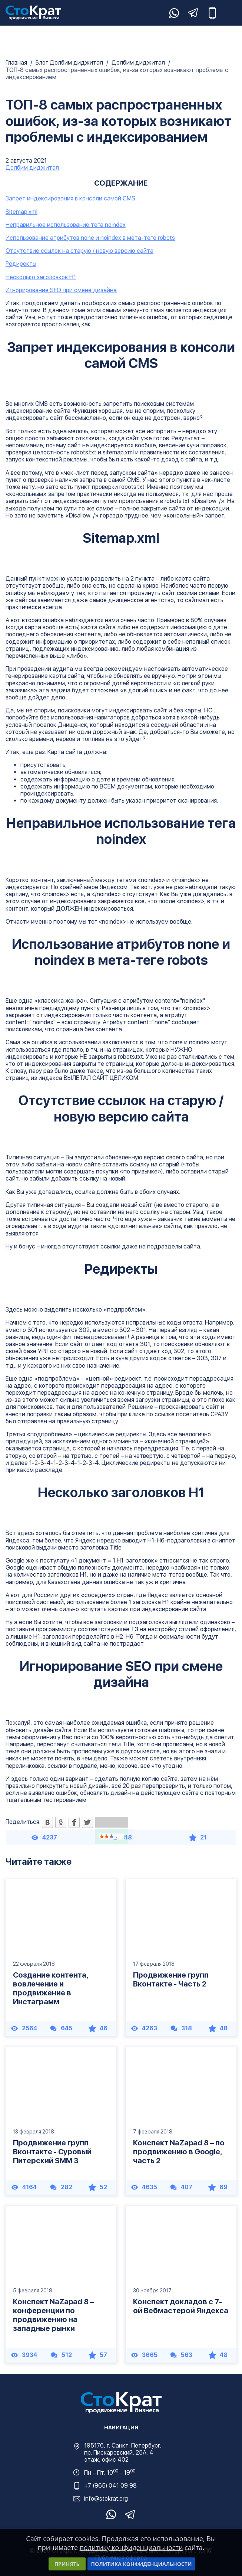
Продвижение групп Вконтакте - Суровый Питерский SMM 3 (52, 2151)
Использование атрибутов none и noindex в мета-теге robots (90, 237)
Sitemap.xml (21, 211)
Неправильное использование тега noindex (66, 224)
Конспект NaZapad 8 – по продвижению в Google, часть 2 (179, 2151)
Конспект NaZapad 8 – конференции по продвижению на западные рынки (53, 2315)
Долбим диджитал (139, 62)
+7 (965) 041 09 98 (110, 2485)
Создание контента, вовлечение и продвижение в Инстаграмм (51, 1988)
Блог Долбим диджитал (70, 62)
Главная (17, 62)
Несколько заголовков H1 (41, 277)
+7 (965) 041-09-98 (212, 13)
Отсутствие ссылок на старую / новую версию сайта (79, 250)
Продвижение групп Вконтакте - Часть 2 (171, 1979)
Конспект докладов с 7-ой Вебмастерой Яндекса (180, 2306)
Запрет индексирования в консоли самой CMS (70, 198)
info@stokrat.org (106, 2498)
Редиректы (21, 263)
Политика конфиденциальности (141, 2563)
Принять (67, 2563)
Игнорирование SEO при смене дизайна (61, 290)
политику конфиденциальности (131, 2547)
